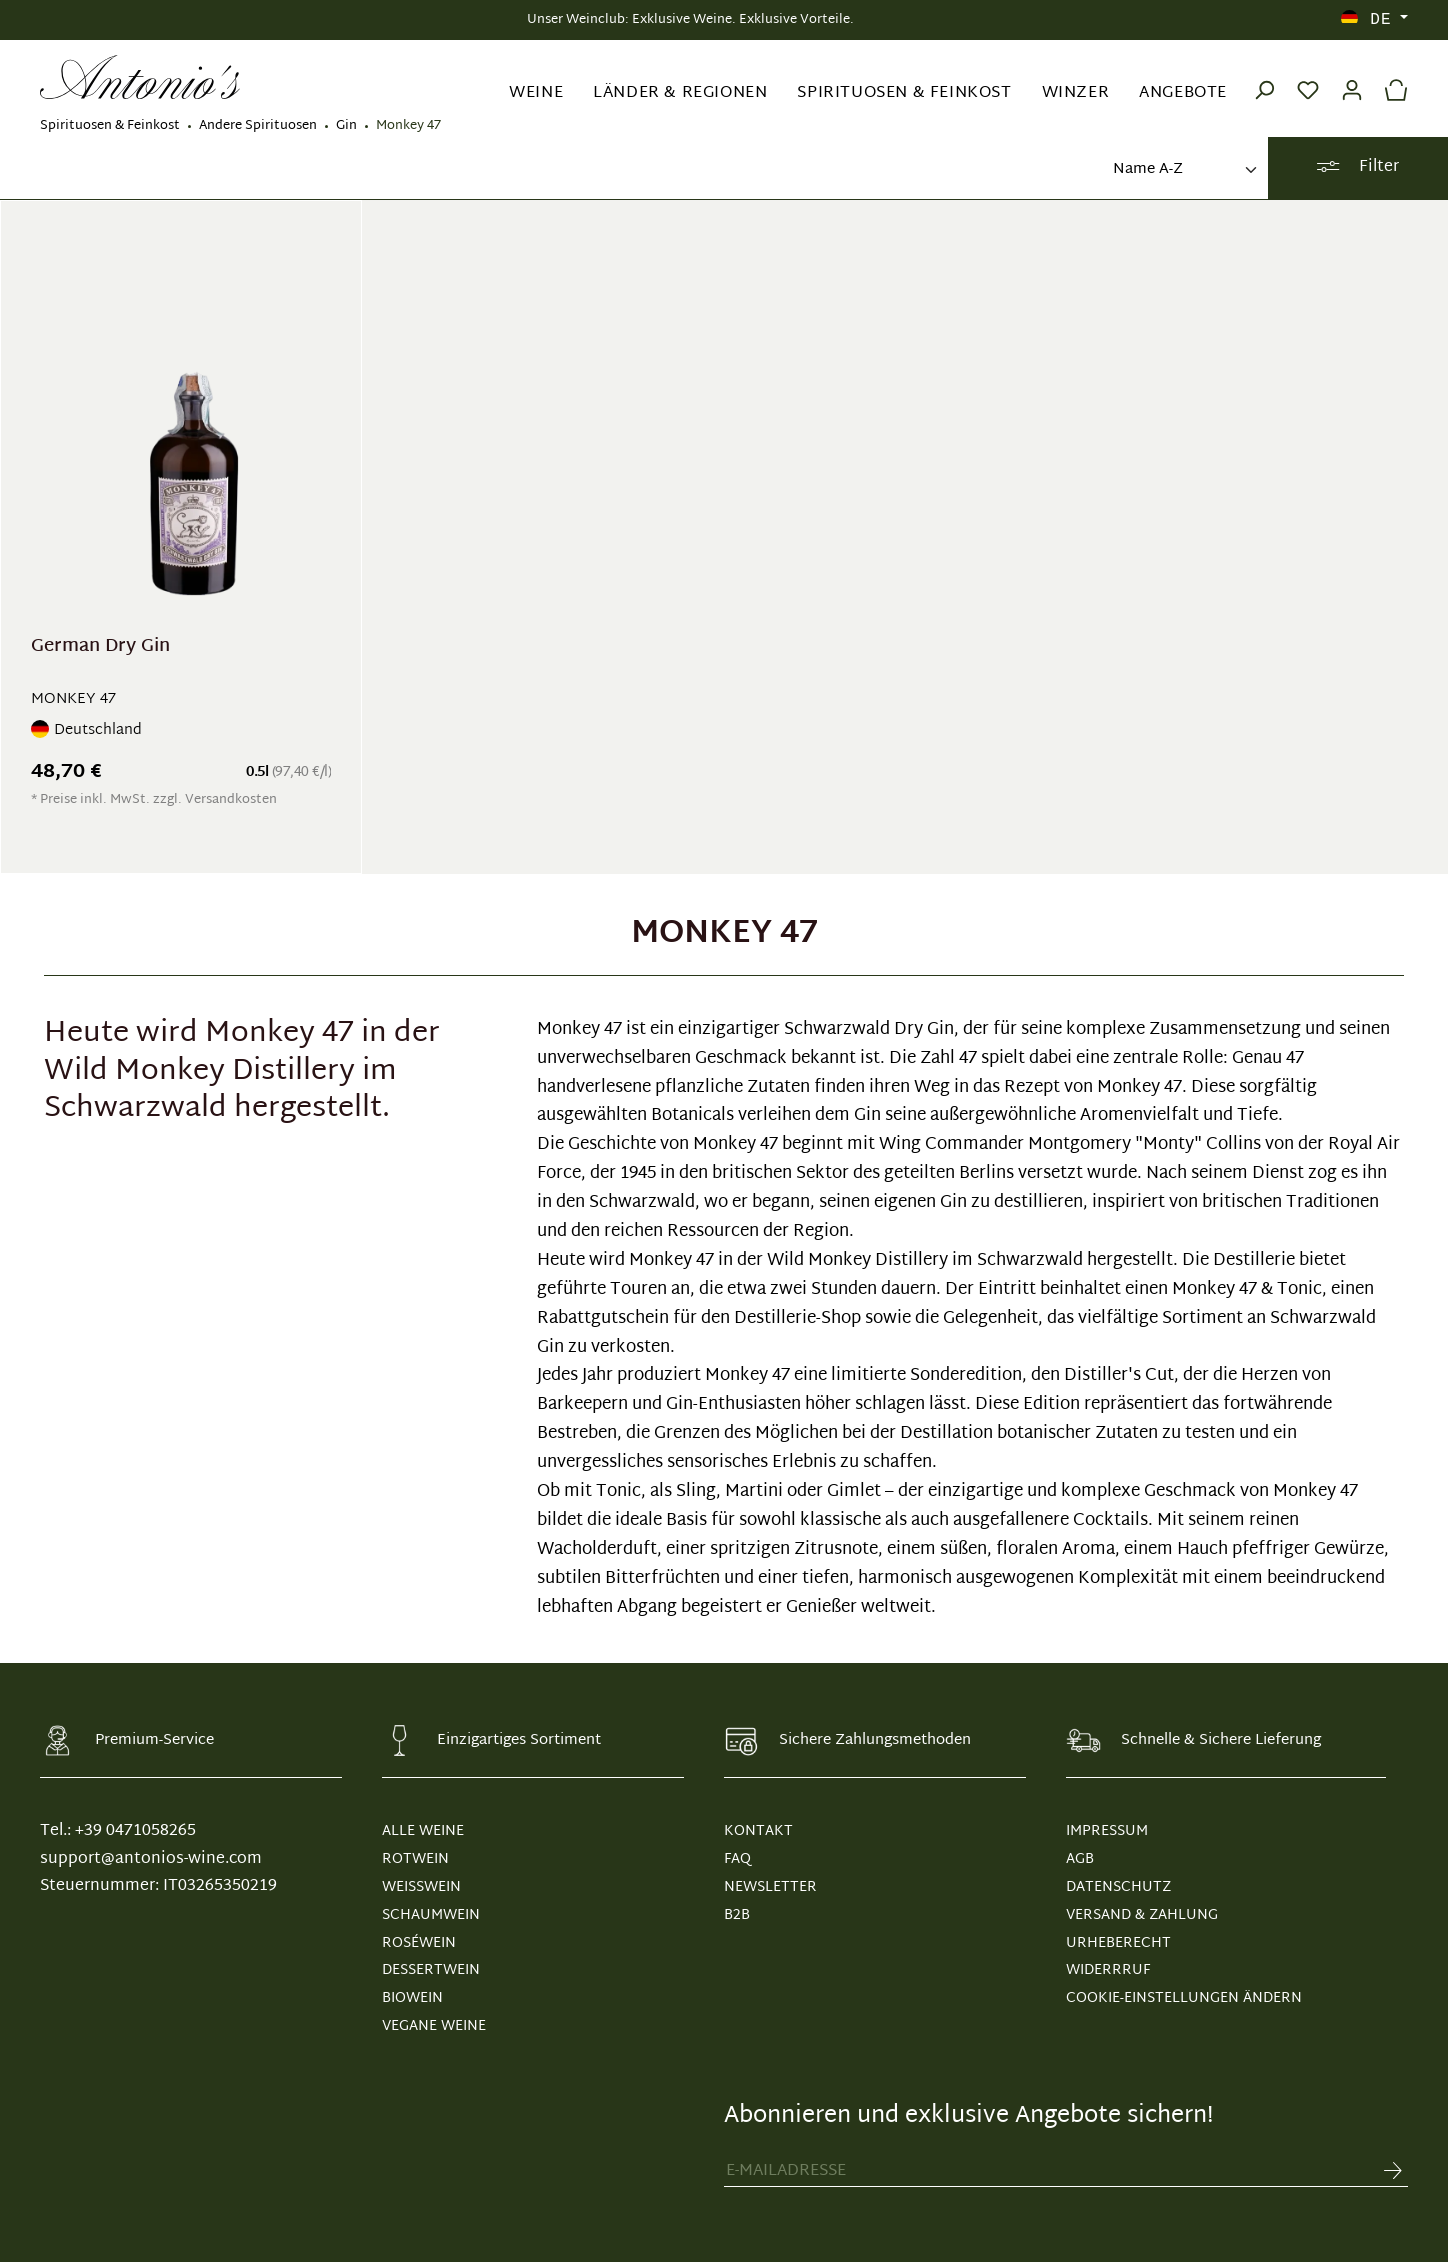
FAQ (737, 1859)
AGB (1080, 1859)
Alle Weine (423, 1831)
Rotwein (415, 1859)
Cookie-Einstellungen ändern (1184, 1998)
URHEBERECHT (1118, 1943)
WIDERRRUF (1108, 1970)
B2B (737, 1915)
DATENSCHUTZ (1118, 1887)
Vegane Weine (434, 2026)
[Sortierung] (1183, 170)
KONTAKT (758, 1831)
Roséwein (419, 1943)
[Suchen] (1264, 77)
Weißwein (421, 1887)
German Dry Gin (100, 649)
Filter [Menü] (1357, 167)
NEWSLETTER (770, 1887)
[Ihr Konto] (1352, 77)
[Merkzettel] (1308, 77)
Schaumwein (431, 1915)
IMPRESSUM (1107, 1831)
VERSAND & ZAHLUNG (1142, 1915)
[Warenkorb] (1391, 77)
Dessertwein (431, 1970)
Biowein (412, 1998)
